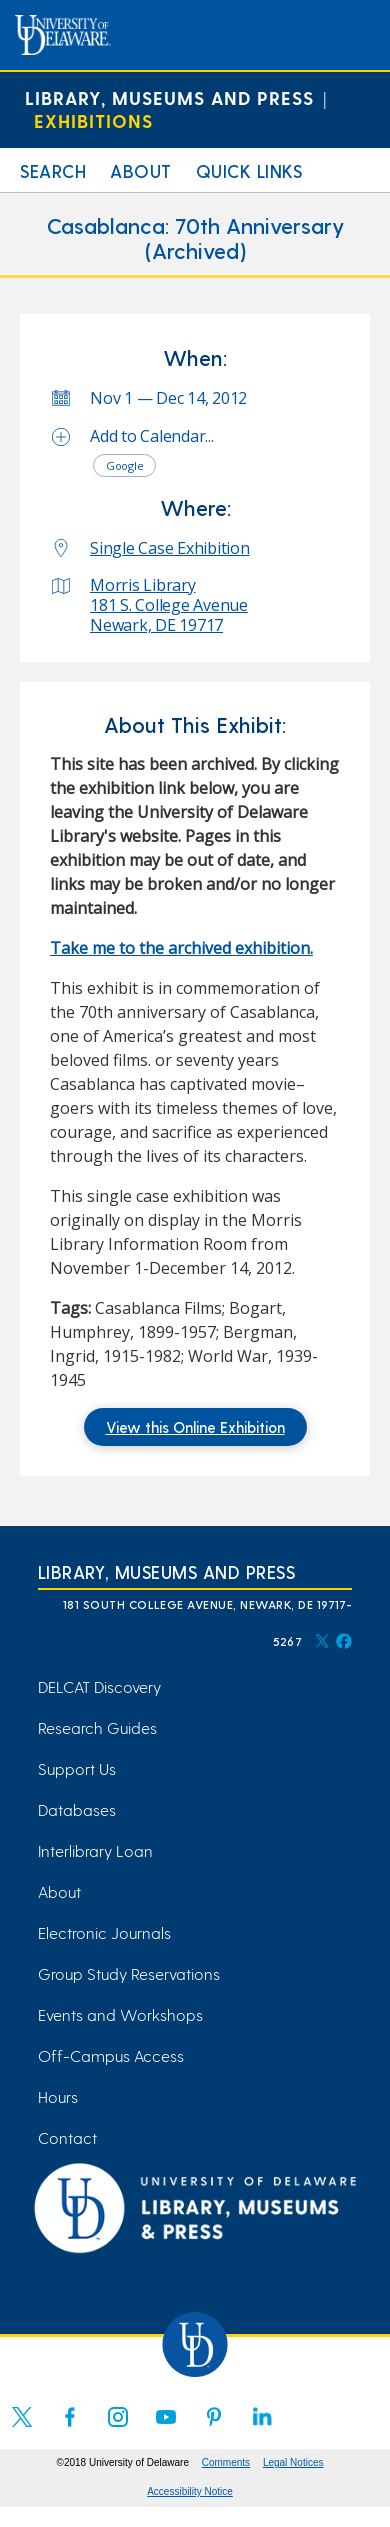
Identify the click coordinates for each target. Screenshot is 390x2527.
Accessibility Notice (190, 2491)
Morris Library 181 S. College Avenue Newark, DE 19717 (169, 605)
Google (125, 465)
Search (53, 170)
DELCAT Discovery (99, 1686)
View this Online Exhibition (195, 1427)
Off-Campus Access (111, 2055)
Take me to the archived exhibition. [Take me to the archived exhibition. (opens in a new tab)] (181, 948)
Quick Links (249, 170)
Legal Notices (293, 2462)
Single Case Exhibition (170, 548)
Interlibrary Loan (95, 1850)
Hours (58, 2096)
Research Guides (97, 1727)
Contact (67, 2137)
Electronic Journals (104, 1932)
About (141, 170)
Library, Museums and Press (169, 97)
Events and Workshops (120, 2014)
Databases (77, 1809)
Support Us (77, 1768)
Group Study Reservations (129, 1973)
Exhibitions (93, 120)
